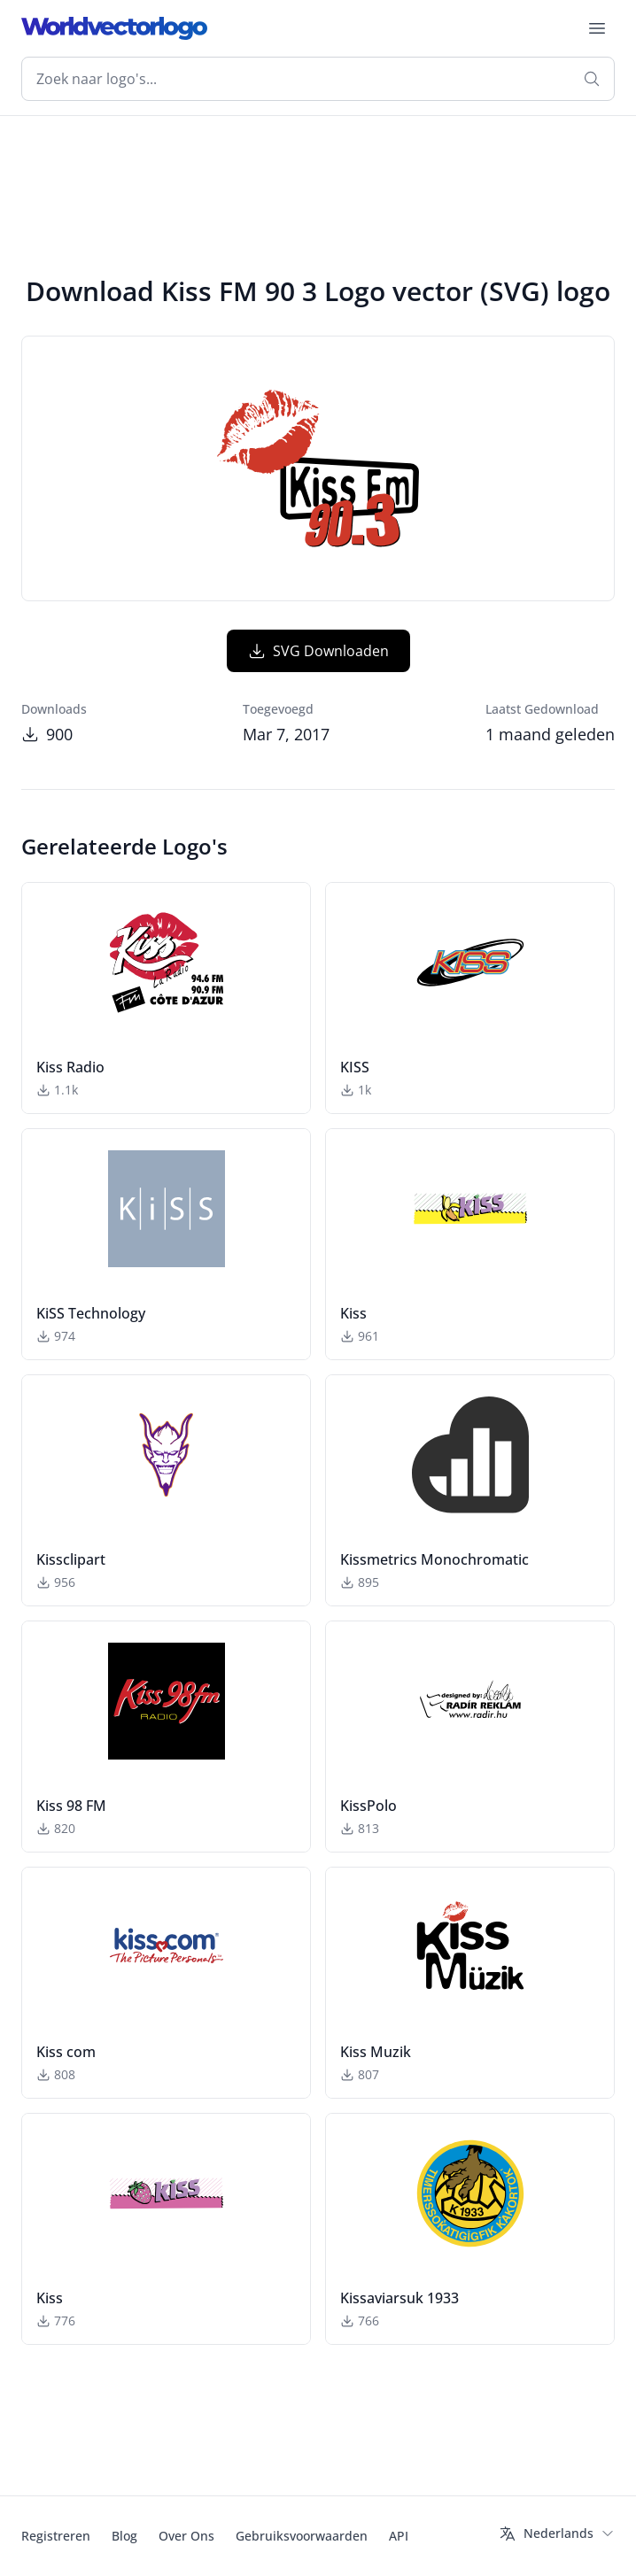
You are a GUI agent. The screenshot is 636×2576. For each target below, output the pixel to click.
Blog (124, 2535)
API (398, 2535)
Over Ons (186, 2535)
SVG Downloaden (318, 651)
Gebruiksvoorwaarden (302, 2535)
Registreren (55, 2535)
